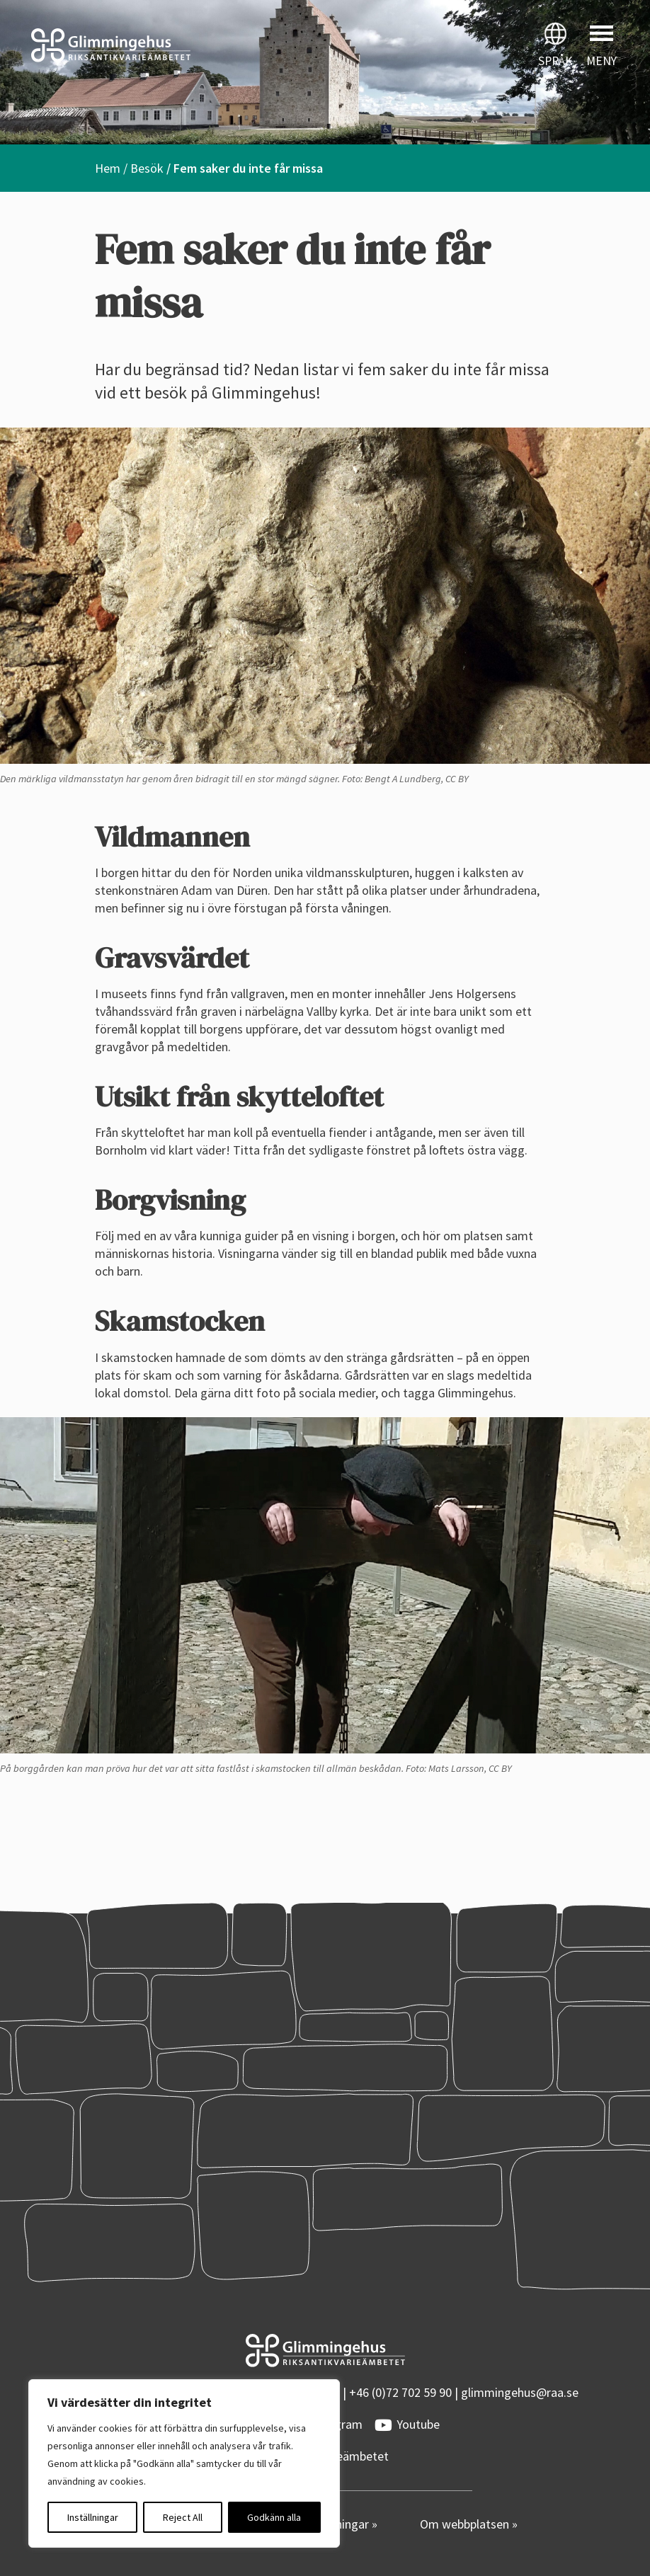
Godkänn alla (274, 2517)
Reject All (183, 2517)
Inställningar (92, 2517)
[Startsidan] (162, 45)
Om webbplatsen (466, 2524)
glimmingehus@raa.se (519, 2392)
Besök (147, 168)
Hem (107, 168)
